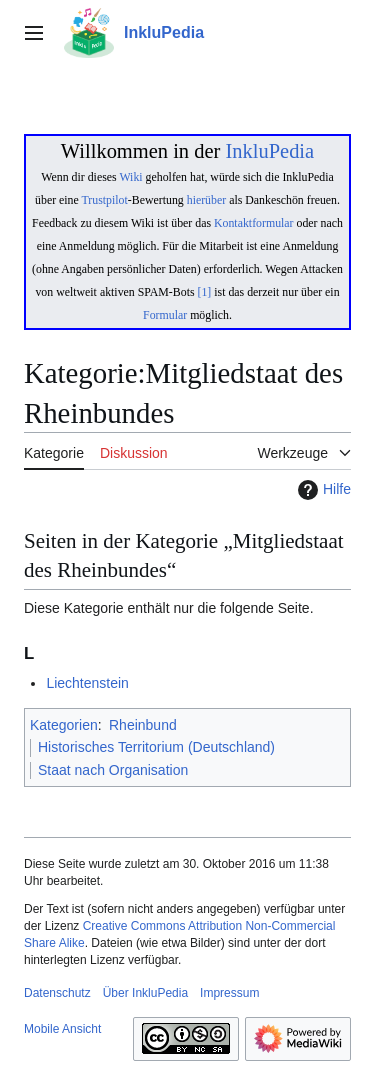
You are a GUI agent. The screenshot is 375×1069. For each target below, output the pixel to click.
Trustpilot (105, 200)
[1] (205, 292)
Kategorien (64, 725)
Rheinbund (143, 725)
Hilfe (322, 490)
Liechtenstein (87, 683)
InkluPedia (269, 151)
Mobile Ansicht (62, 1029)
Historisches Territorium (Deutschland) (156, 747)
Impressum (229, 993)
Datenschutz (57, 993)
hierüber (206, 200)
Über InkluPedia (145, 993)
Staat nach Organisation (113, 770)
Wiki (130, 177)
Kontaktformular (254, 223)
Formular (165, 315)
